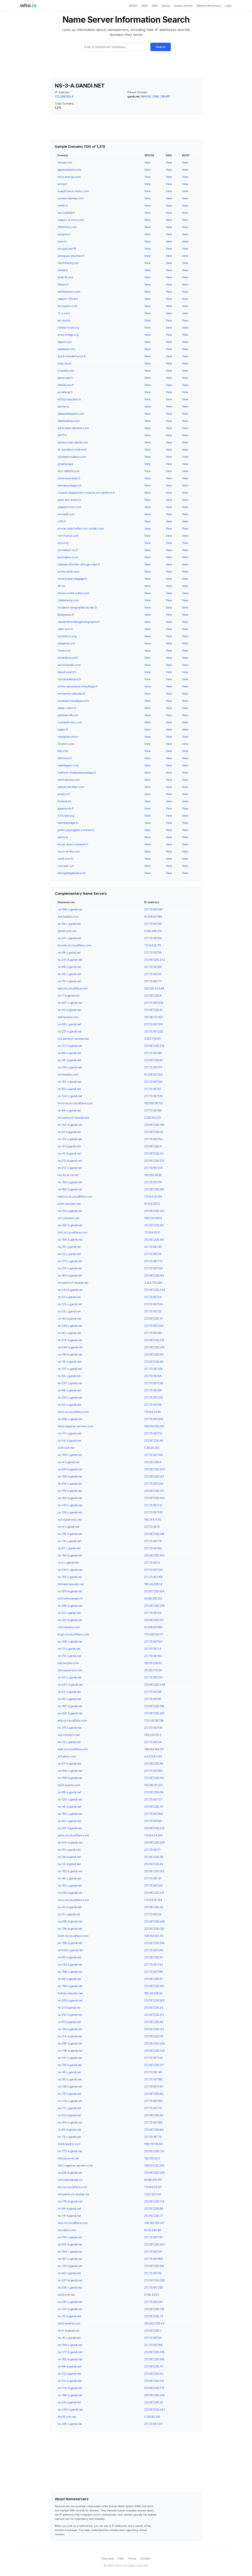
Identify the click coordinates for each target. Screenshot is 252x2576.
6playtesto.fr (66, 614)
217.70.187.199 (153, 1971)
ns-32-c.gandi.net (69, 1254)
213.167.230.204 (154, 1469)
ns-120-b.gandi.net (70, 1620)
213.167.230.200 (154, 2395)
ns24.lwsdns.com (69, 2144)
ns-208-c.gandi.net (70, 1419)
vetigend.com (66, 643)
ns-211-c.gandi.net (69, 1677)
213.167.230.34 (153, 1864)
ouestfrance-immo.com (73, 191)
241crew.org (66, 815)
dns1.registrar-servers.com (75, 2165)
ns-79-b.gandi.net (69, 2093)
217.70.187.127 (153, 1799)
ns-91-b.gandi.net (69, 2022)
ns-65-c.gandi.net (69, 1821)
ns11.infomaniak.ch (70, 2180)
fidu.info (63, 751)
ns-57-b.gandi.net (69, 1763)
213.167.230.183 (154, 1189)
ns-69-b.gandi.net (69, 2366)
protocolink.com (68, 571)
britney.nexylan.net (70, 1993)
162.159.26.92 (153, 1175)
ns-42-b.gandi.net (69, 1153)
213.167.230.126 (154, 2266)
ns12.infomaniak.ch (70, 1598)
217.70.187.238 (153, 1383)
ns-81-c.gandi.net (69, 1548)
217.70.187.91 (152, 1699)
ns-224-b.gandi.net (70, 1842)
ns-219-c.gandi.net (70, 1483)
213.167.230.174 (154, 2151)
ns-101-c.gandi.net (70, 1885)
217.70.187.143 (153, 1964)
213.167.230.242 (154, 959)
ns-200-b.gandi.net (70, 1713)
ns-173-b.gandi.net (70, 2151)
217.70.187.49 (153, 2072)
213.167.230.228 (154, 2280)
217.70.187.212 (153, 1677)
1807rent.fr (65, 758)
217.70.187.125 (153, 1096)
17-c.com (64, 313)
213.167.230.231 (154, 1892)
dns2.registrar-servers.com (75, 1426)
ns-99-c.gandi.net (69, 1024)
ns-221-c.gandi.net (70, 1031)
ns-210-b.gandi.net (70, 2015)
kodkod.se (64, 801)
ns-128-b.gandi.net (70, 1928)
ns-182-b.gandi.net (70, 1189)
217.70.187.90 (153, 1053)
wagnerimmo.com (69, 507)
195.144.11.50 (152, 1519)
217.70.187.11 (152, 1849)
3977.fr (62, 435)
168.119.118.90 (153, 2144)
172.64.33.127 (153, 2187)
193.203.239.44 (154, 2323)
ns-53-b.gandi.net (69, 2373)
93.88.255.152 (153, 1598)
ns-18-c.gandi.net (69, 2337)
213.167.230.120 (154, 1491)
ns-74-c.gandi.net (69, 1541)
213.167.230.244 (154, 1290)
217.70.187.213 (153, 1168)
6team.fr (63, 284)
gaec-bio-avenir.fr (69, 500)
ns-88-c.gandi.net (69, 967)
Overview (107, 2558)
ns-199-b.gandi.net (70, 2395)
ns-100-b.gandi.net (70, 1225)
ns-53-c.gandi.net (69, 1297)
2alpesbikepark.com (71, 413)
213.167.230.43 (153, 1153)
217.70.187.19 (152, 2337)
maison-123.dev (68, 299)
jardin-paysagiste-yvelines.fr (76, 830)
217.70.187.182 (153, 2079)
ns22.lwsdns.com (69, 2323)
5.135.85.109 (152, 2416)
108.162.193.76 (153, 1936)
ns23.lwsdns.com (69, 1785)
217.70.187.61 (152, 1089)
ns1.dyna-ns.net (68, 1175)
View (147, 162)
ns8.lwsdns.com (68, 1663)
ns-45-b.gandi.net (69, 1361)
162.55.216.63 (153, 1663)
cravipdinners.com (70, 722)
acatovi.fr (64, 794)
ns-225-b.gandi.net (70, 2172)
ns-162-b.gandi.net (70, 1871)
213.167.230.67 (153, 1060)
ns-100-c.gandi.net (70, 2251)
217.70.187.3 (152, 1562)
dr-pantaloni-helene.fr (72, 449)
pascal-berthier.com (71, 787)
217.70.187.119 (153, 2237)
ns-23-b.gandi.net (69, 2007)
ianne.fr (63, 184)
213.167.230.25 (153, 2402)
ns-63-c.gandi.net (69, 938)
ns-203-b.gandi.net (70, 1469)
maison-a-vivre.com (71, 220)
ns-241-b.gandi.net (70, 959)
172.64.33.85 (152, 1412)
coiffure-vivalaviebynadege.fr (77, 772)
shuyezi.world (67, 248)
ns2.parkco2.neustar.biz (73, 2194)
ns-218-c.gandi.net (70, 2287)
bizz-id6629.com (69, 471)
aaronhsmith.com (69, 665)
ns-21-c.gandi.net (69, 1914)
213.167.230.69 (153, 1792)
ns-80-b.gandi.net (69, 1979)
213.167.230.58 (153, 1763)
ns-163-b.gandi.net (70, 1591)
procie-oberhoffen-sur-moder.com (81, 528)
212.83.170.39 (153, 1670)
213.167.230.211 (154, 2015)
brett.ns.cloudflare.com (73, 1936)
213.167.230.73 (153, 2316)
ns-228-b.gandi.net (70, 1921)
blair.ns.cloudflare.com (73, 1749)
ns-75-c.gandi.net (69, 2137)
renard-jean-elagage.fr (73, 578)
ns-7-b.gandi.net (68, 995)
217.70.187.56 (153, 1376)
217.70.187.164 (153, 1814)
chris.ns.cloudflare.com (73, 1412)
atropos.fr (64, 234)
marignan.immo (68, 736)
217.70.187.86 (153, 1110)
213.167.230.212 (154, 2381)
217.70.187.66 (153, 1821)
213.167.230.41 (153, 1318)
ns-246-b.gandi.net (70, 2409)
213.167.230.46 (153, 1361)
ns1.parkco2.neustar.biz (73, 1117)
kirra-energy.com (69, 177)
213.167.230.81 (153, 1979)
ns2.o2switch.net (69, 1735)
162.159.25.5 (152, 2158)
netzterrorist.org (68, 327)
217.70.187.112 (153, 1433)
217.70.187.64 (153, 938)
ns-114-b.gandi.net (70, 2036)
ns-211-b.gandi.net (69, 2381)
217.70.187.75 (153, 1541)
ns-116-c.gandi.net (70, 1067)
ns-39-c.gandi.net (69, 1247)
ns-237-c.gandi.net (70, 1383)
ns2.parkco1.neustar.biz (73, 1038)
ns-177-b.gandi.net (70, 2352)
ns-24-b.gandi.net (69, 2402)
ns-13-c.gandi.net (69, 1648)
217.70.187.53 (152, 1613)
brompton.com (67, 306)
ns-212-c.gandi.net (70, 1168)
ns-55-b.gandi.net (69, 2115)
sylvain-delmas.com (71, 198)
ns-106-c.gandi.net (70, 1641)
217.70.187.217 (153, 2424)
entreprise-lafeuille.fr (71, 693)
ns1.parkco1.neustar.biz (73, 1282)
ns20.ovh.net (66, 2294)
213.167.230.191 (154, 1354)
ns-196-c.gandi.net (70, 909)
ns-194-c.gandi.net (70, 2345)
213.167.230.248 (154, 1684)
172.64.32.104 (153, 1900)
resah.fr (63, 205)
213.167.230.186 (154, 2359)
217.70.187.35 (152, 974)
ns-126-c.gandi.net (70, 1799)
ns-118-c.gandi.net (70, 2237)
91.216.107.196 (153, 1627)
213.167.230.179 (154, 2201)
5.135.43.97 (151, 2294)
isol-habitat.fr (66, 212)
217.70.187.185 (153, 2122)
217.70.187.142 (153, 2058)
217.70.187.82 (153, 1548)
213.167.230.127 (154, 1476)
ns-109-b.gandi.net (70, 1778)
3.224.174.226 (153, 1282)
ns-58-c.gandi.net (69, 952)
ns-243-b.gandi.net (70, 1290)
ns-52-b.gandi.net (69, 1132)
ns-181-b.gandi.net (70, 1275)
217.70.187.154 (153, 1139)
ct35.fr (62, 521)
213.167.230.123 (154, 2029)
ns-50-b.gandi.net (69, 1010)
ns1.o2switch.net (68, 1218)
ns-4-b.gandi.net (68, 1462)
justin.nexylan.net (69, 1203)
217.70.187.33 (152, 1254)
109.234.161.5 (153, 1735)
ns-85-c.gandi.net (69, 1110)
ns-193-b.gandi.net (70, 1555)
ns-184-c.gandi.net (70, 2122)
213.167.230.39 (153, 1857)
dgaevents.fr (66, 808)
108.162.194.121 (154, 1749)
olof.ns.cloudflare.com (72, 1232)
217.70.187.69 (153, 1390)
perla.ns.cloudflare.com (73, 1835)
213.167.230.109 (154, 1943)
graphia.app (65, 464)
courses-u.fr (66, 866)
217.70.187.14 (152, 1648)
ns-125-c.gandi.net (70, 1268)
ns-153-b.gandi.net (70, 1211)
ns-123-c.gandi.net (70, 1304)
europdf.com (66, 514)
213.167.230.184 (154, 1498)
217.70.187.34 (153, 1742)
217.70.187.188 (153, 2259)
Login (228, 5)
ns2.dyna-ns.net (68, 2158)
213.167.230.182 (154, 1275)
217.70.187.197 (153, 909)
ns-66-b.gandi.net (69, 1060)
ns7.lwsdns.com (68, 1074)
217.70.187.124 (153, 1304)
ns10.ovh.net (66, 1447)
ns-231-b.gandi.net (70, 1828)
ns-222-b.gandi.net (70, 2244)
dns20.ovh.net (67, 931)
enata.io (63, 270)
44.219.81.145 (153, 1756)
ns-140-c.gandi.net (70, 1505)
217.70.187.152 (153, 1081)
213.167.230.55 (153, 1440)
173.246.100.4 (64, 96)
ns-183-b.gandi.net (70, 1498)
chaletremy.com (68, 600)
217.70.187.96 (153, 1333)
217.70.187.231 (153, 2302)
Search (160, 47)
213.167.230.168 (154, 1125)
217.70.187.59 (153, 952)
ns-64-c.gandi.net (69, 1404)
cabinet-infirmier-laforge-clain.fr (79, 564)
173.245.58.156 (154, 1720)
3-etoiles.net (66, 370)
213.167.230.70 (153, 2366)
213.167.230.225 (154, 1842)
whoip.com (65, 162)
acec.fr (62, 241)
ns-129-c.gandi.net (70, 1512)
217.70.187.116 (153, 1727)
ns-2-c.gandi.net (68, 1562)
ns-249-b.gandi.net (70, 1347)
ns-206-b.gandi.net (70, 2000)
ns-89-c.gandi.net (69, 1053)
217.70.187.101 (153, 2251)
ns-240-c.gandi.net (70, 1570)
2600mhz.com (67, 227)
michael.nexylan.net (71, 1584)
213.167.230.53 (153, 1132)
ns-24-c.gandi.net (69, 1311)
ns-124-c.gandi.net (70, 1096)
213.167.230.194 (154, 1555)
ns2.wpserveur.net (70, 1670)
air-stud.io (64, 320)
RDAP (145, 5)
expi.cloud (64, 363)
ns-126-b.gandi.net (70, 1476)
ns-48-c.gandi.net (69, 2072)
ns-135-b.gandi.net (70, 1534)
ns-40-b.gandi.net (69, 1318)
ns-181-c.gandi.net (70, 2079)
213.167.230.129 (154, 1928)
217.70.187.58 (153, 1692)
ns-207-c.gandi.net (70, 1002)
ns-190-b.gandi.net (70, 1354)
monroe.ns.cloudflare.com (75, 1103)
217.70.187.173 (153, 1261)
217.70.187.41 (152, 1878)
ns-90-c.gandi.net (69, 1699)
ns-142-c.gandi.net (70, 1964)
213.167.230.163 (154, 1871)
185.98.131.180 (153, 1017)
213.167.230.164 (154, 1591)
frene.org (64, 650)
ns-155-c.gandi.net (70, 1577)
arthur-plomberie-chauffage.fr (78, 686)
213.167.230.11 (153, 1146)
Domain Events (183, 5)
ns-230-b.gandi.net (70, 1892)
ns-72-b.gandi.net (69, 2316)
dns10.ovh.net (67, 2416)
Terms (132, 2558)
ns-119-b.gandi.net (70, 1491)
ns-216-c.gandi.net (70, 2424)
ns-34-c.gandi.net (69, 974)
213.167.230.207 (154, 2000)
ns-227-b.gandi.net (70, 2280)
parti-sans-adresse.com (73, 428)
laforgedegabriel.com (72, 873)
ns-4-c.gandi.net (68, 1526)
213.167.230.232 (154, 1828)
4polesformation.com (72, 456)
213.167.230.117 (154, 2065)
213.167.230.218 (154, 1046)
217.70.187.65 (153, 1404)
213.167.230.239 (154, 1605)
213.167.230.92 (153, 2022)
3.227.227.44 (152, 2194)
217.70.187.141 (153, 1505)
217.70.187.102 (153, 1885)
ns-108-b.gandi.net (70, 1943)
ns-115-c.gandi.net (69, 1727)
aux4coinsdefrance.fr (72, 356)
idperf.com (65, 342)
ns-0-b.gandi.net (68, 2330)
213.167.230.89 (153, 2208)
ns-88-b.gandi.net (69, 2208)
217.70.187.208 (153, 1002)
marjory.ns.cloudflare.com (75, 1196)
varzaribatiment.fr (69, 679)
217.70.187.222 (153, 1031)
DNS (154, 5)
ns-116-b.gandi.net (70, 2065)
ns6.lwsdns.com (68, 1017)
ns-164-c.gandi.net (70, 1770)
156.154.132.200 (154, 2165)
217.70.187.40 (153, 1247)
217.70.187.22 (152, 1914)
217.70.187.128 (153, 1369)
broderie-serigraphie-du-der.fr (77, 607)
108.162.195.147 (154, 2223)
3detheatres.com (69, 421)
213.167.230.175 (154, 2388)
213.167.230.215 (154, 1340)
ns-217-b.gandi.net (70, 1046)
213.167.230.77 (153, 2215)
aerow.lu (63, 406)
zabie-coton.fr (67, 708)
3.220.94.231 (152, 1117)
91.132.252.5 (152, 1203)
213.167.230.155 (154, 1239)
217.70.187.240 (153, 1325)
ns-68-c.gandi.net (69, 1390)
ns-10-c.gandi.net (69, 1849)
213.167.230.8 (153, 995)
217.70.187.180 (153, 2101)
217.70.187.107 (153, 1641)
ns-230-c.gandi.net (70, 2302)
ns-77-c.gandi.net (69, 2108)
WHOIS (133, 5)
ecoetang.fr (65, 392)
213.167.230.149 (154, 2050)
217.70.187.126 (153, 1268)
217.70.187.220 (153, 1483)
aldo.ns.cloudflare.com (73, 988)
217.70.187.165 (153, 1770)
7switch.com (66, 744)
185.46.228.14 (153, 1584)
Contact (145, 2558)
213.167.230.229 (154, 1921)
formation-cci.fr (68, 550)
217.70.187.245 (153, 1950)
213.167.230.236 (154, 2043)
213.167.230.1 (152, 2330)
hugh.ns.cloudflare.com (73, 1634)
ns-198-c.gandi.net (70, 1971)
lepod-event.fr (67, 672)
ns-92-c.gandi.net (69, 2273)
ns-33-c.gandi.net (69, 1742)
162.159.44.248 (154, 988)
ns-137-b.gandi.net (70, 2309)
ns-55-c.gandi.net (69, 1376)
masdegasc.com (68, 765)
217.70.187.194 (153, 1455)
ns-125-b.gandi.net (70, 2266)
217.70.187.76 (153, 2137)
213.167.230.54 (153, 2373)
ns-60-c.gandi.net (69, 1089)
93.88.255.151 (153, 2180)
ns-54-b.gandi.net (69, 1440)
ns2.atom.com (67, 2230)
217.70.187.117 (153, 1067)
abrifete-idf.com (68, 715)
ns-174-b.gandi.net (70, 2388)
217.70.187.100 (153, 1024)
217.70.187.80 (153, 1656)
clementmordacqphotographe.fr (79, 622)
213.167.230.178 (154, 2352)
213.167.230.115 (154, 2036)
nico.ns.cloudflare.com (73, 2223)
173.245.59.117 (153, 1634)
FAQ (121, 2558)
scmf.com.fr (65, 858)
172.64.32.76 (152, 945)
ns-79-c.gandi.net (69, 1656)
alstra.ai (63, 837)
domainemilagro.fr (70, 485)
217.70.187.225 (153, 1397)
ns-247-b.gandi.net (70, 1684)
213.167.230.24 (153, 2007)
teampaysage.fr (68, 823)
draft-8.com (65, 277)
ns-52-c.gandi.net (69, 1613)
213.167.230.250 (154, 1347)
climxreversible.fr (69, 478)
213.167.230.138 (154, 2309)
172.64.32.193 (153, 1196)
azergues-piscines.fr (71, 256)
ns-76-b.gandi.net (69, 2215)
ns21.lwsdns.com (69, 1627)
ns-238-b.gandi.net (70, 1605)
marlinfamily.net (68, 263)
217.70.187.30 (153, 924)
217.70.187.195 (153, 2345)
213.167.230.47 (153, 1806)
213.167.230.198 (154, 1706)
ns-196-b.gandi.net (70, 1986)
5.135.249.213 (153, 931)
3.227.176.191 (152, 1038)
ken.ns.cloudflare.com (72, 2187)
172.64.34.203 (153, 1835)
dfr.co (61, 586)
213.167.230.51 (153, 1010)
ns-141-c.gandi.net (70, 2058)
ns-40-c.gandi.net (69, 1878)
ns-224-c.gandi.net (70, 1397)
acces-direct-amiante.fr (73, 844)
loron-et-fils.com (69, 851)
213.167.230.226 (154, 2172)
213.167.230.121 (154, 1620)
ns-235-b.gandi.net (70, 2043)
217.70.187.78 (153, 2108)
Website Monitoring (209, 5)
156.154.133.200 (154, 1426)
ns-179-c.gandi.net (70, 2101)
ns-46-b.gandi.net (69, 1806)
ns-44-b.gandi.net (69, 1907)
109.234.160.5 (153, 1218)
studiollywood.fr (68, 657)
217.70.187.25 (152, 1311)
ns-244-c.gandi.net (70, 1950)
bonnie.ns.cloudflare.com (74, 945)
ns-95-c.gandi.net (69, 1333)
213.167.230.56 (153, 2115)
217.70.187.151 (153, 1182)
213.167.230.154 (154, 1211)
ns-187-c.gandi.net (70, 2259)
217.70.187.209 (153, 1419)
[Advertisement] (126, 66)
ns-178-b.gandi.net (70, 2201)
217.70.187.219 (153, 2287)
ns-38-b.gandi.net (69, 1857)
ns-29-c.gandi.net (69, 924)
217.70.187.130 (153, 1512)
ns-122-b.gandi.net (70, 2029)
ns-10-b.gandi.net (69, 1146)
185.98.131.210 (153, 1785)
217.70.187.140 (153, 2086)
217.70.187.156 (153, 1577)
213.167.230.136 (154, 1534)
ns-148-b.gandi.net (70, 2050)
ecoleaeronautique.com (73, 701)
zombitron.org (67, 636)
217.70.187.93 (153, 2273)
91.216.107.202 (153, 1074)
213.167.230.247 (154, 2409)
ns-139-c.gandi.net (70, 2086)
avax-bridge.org (68, 334)
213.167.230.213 (154, 1160)
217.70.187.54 (153, 1297)
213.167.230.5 (152, 1462)
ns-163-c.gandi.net (70, 1814)
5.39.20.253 (151, 1447)
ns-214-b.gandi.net (70, 1340)
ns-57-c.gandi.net (69, 1692)
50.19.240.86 (152, 2230)
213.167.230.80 (153, 2093)
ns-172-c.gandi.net (70, 1261)
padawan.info (66, 349)
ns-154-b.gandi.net (70, 1239)
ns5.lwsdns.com (68, 916)
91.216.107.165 (153, 916)
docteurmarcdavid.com (73, 442)
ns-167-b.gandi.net (70, 1125)
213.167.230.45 (153, 1907)
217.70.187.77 (153, 981)
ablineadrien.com (69, 291)
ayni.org (63, 543)
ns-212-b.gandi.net (70, 1160)
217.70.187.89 (153, 967)
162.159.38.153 (153, 1103)
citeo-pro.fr (65, 629)
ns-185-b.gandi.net (70, 2359)
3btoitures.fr (66, 385)
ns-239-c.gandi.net (70, 1325)
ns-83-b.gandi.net (69, 2129)
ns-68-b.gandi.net (69, 1792)
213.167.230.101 (154, 1225)
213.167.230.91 (153, 1957)
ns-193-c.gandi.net (70, 1455)
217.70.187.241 (153, 1570)
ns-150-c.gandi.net (70, 1182)
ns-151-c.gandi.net (69, 1081)
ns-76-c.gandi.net (69, 981)
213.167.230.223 (154, 2244)
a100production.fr (69, 399)
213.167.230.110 (154, 1778)
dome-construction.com (73, 593)
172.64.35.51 (152, 1232)
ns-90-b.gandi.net (69, 1957)
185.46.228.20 (153, 1993)
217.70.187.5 (152, 1526)
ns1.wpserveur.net (70, 1519)
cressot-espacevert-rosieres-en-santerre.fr (86, 492)
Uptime (166, 5)
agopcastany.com (69, 169)
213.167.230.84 (153, 2129)
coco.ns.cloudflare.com (73, 1900)
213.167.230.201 (154, 1713)
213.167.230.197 (154, 1986)
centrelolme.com (69, 779)
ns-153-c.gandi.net (70, 1139)
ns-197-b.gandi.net (70, 1706)
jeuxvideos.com (68, 557)
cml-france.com (68, 535)
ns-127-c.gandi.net (70, 1369)
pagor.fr (63, 729)
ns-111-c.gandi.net (69, 1433)
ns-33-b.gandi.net (69, 1864)
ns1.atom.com (67, 1756)
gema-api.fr (65, 378)
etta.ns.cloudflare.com (72, 1720)
